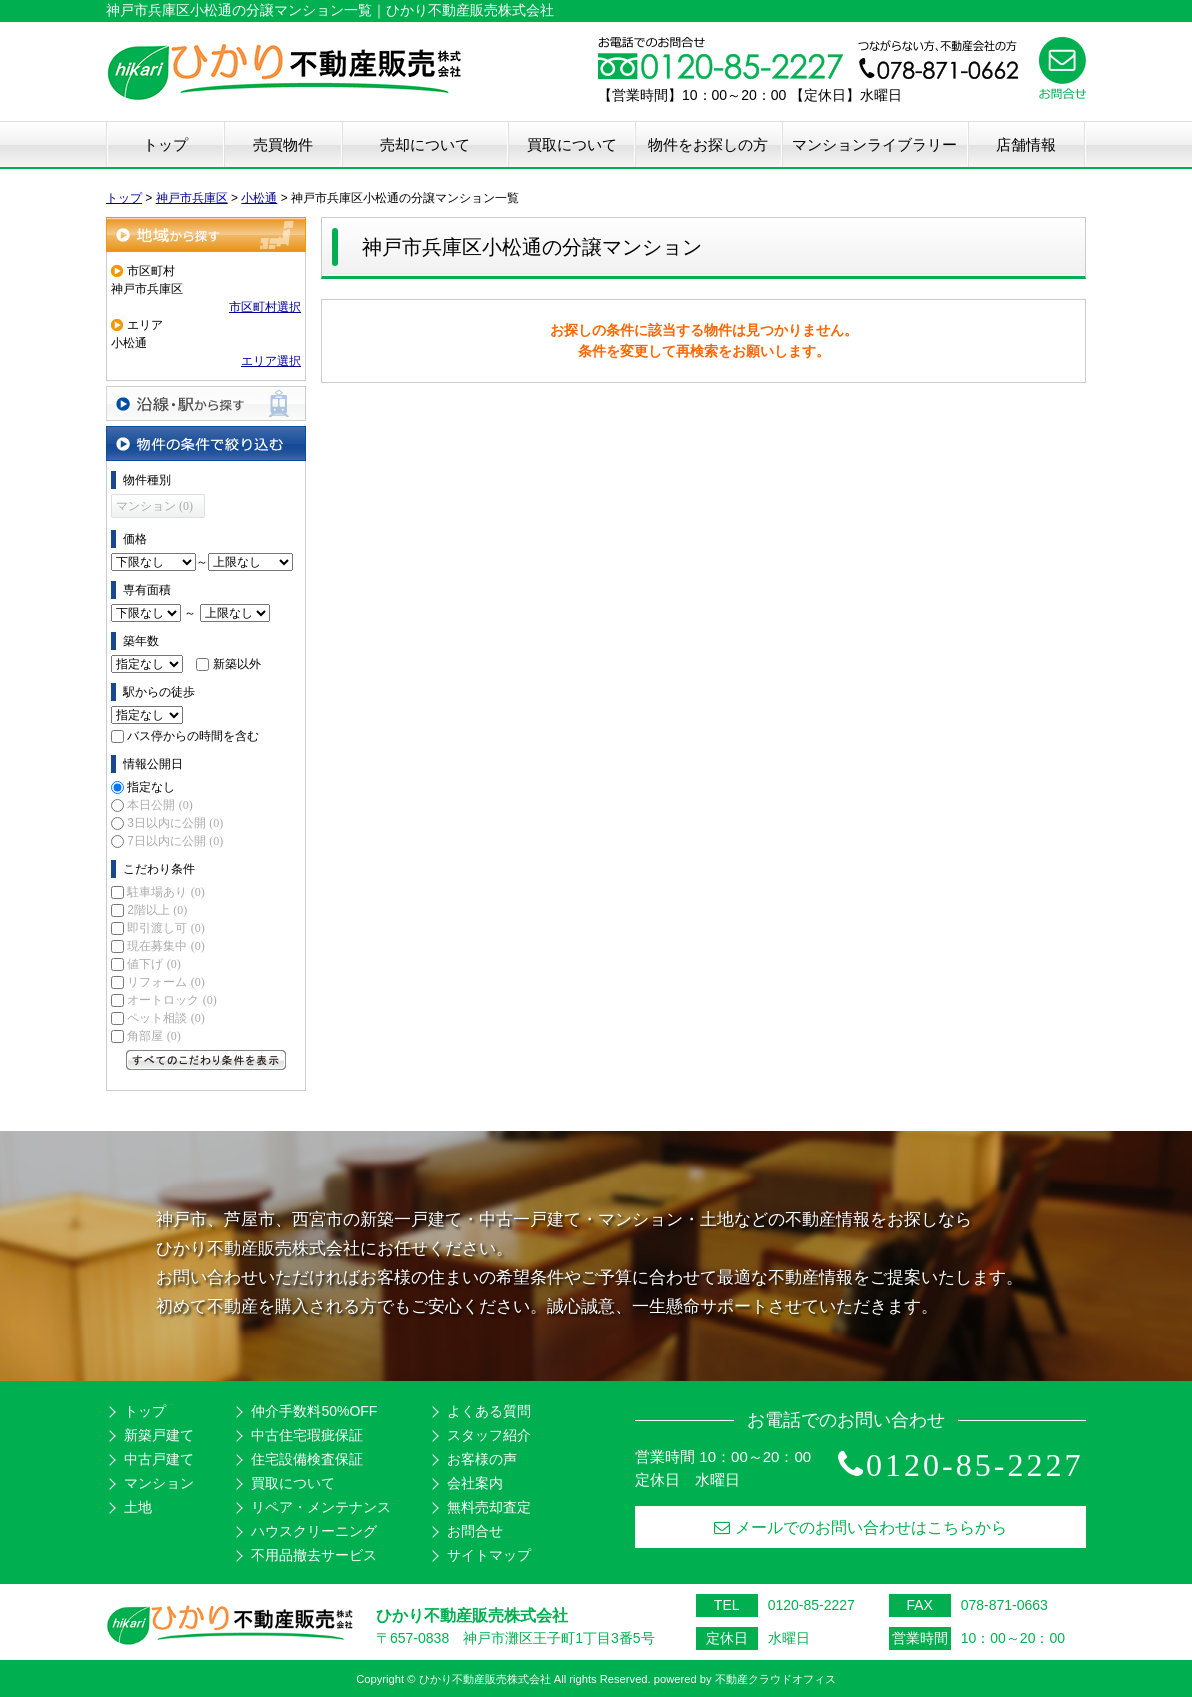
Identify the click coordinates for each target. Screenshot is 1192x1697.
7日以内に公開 (175, 841)
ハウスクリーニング (314, 1531)
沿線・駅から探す (206, 403)
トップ (165, 144)
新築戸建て (159, 1435)
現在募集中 (165, 946)
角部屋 (153, 1036)
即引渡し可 (165, 928)
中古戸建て (159, 1459)
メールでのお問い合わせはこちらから (860, 1527)
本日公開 (159, 805)
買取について (572, 144)
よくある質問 (489, 1411)
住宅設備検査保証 (307, 1459)
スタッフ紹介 (489, 1435)
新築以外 (237, 664)
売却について (425, 144)
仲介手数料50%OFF (314, 1411)
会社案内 (475, 1483)
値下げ (153, 964)
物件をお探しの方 (708, 144)
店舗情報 (1026, 144)
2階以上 (157, 910)
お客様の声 (482, 1459)
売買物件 (283, 144)
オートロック (171, 1000)
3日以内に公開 (175, 823)
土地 (138, 1507)
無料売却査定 (489, 1507)
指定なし (151, 787)
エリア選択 (271, 361)
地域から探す (206, 234)
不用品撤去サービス (314, 1555)
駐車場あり (165, 892)
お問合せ (475, 1531)
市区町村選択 (265, 307)
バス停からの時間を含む (193, 736)
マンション (159, 1483)
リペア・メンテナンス (321, 1507)
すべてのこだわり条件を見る (206, 1060)
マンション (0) (154, 506)
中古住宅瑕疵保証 (307, 1435)
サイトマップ (489, 1555)
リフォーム (165, 982)
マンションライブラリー (874, 144)
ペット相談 (165, 1018)
